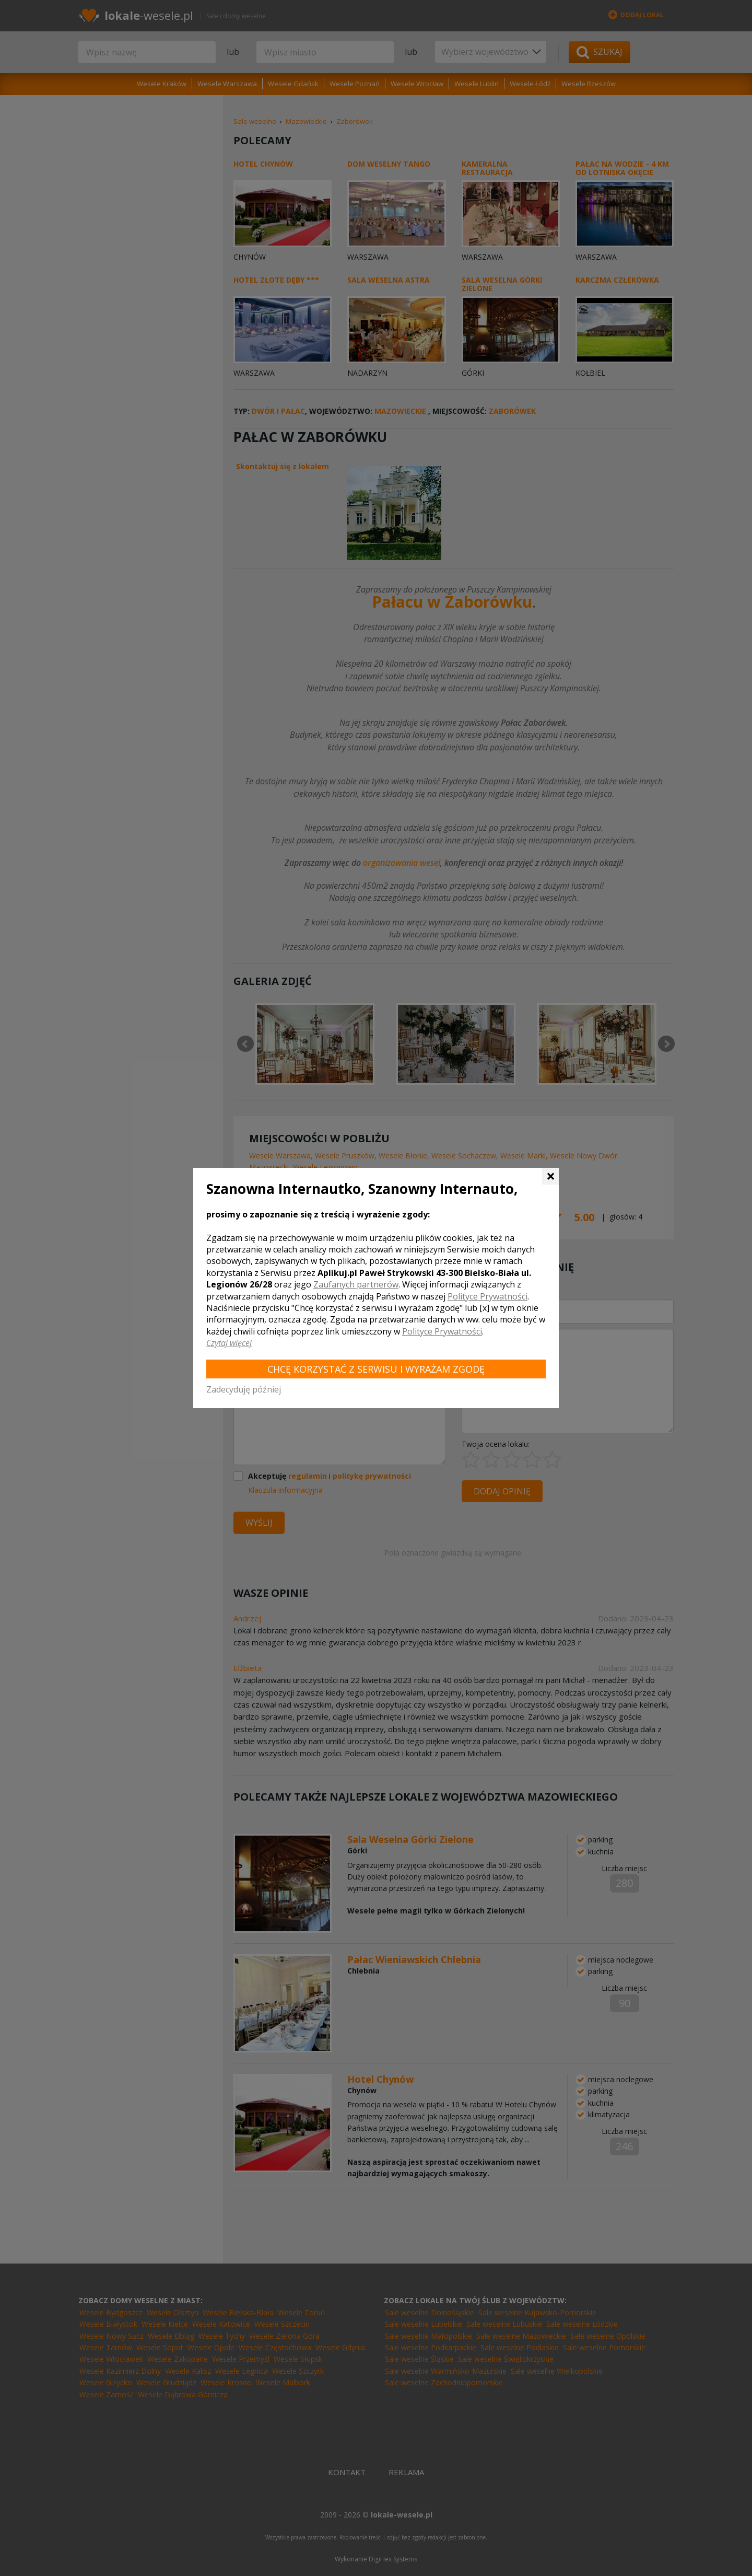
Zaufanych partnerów (355, 1284)
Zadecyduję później (243, 1389)
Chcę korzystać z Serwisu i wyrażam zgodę (376, 1369)
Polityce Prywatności (487, 1296)
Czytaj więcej (229, 1343)
